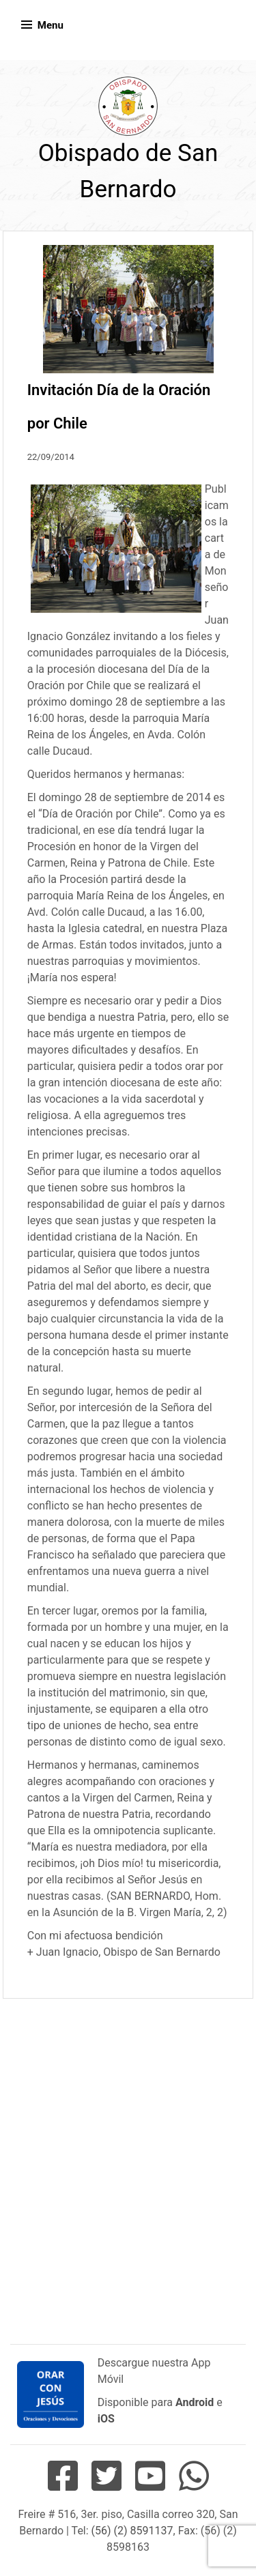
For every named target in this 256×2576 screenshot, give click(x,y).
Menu (50, 25)
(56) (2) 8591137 (132, 2530)
